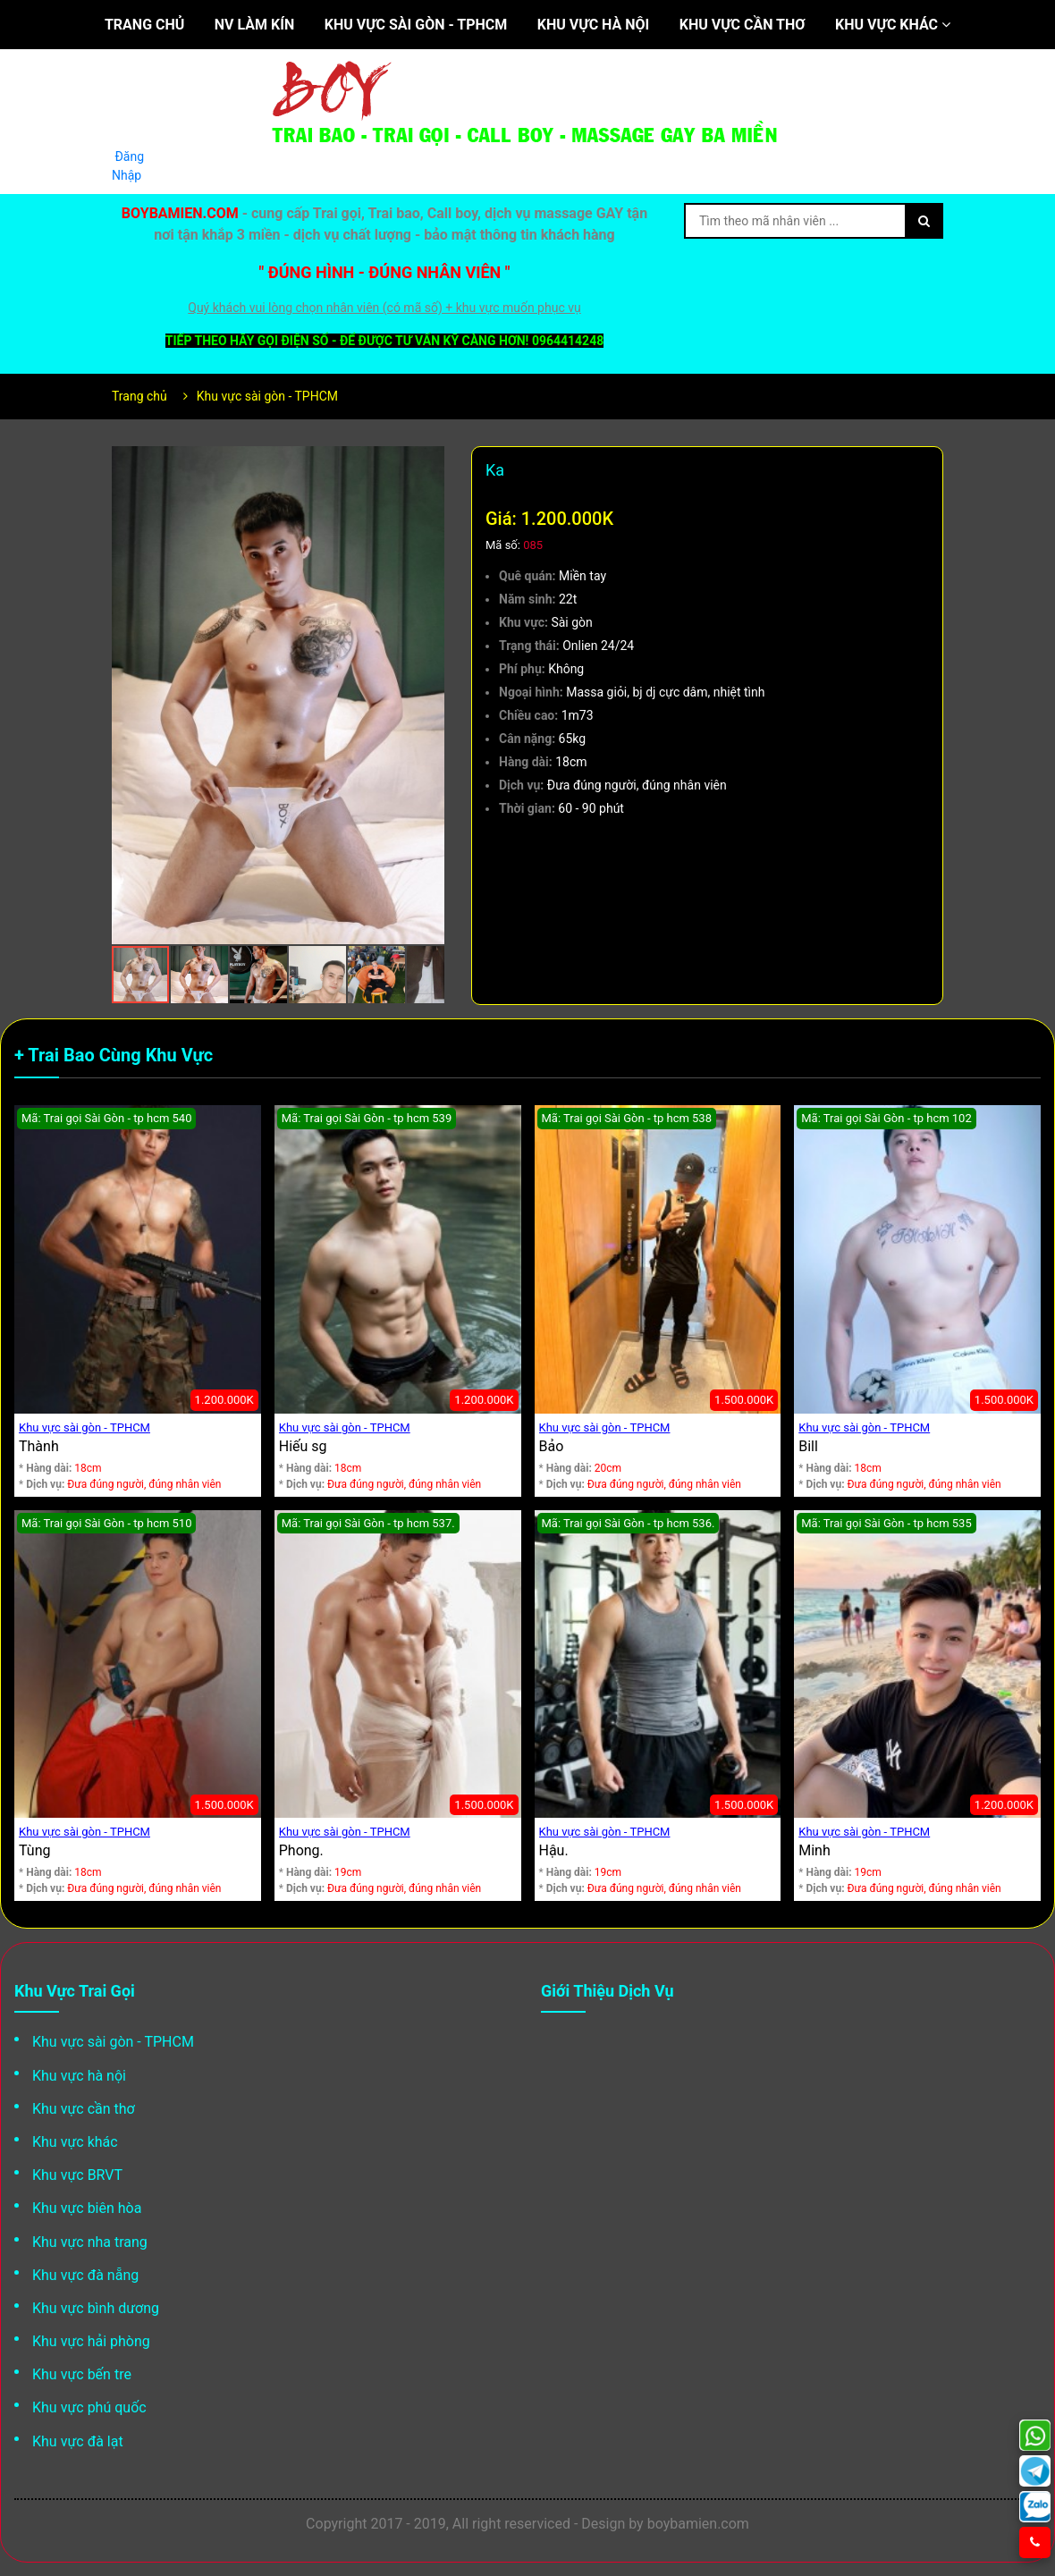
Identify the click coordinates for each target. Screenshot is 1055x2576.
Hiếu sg (303, 1446)
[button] (428, 462)
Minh (814, 1850)
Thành (39, 1446)
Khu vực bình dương (95, 2308)
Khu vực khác (892, 24)
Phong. (301, 1850)
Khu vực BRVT (77, 2174)
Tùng (34, 1850)
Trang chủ (144, 24)
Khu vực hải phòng (91, 2341)
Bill (808, 1446)
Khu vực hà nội (593, 24)
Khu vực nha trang (90, 2242)
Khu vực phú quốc (89, 2407)
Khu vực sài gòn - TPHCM (416, 24)
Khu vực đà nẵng (85, 2275)
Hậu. (554, 1850)
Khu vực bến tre (81, 2374)
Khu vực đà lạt (77, 2441)
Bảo (551, 1446)
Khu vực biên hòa (86, 2208)
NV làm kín (254, 24)
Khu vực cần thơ (742, 24)
